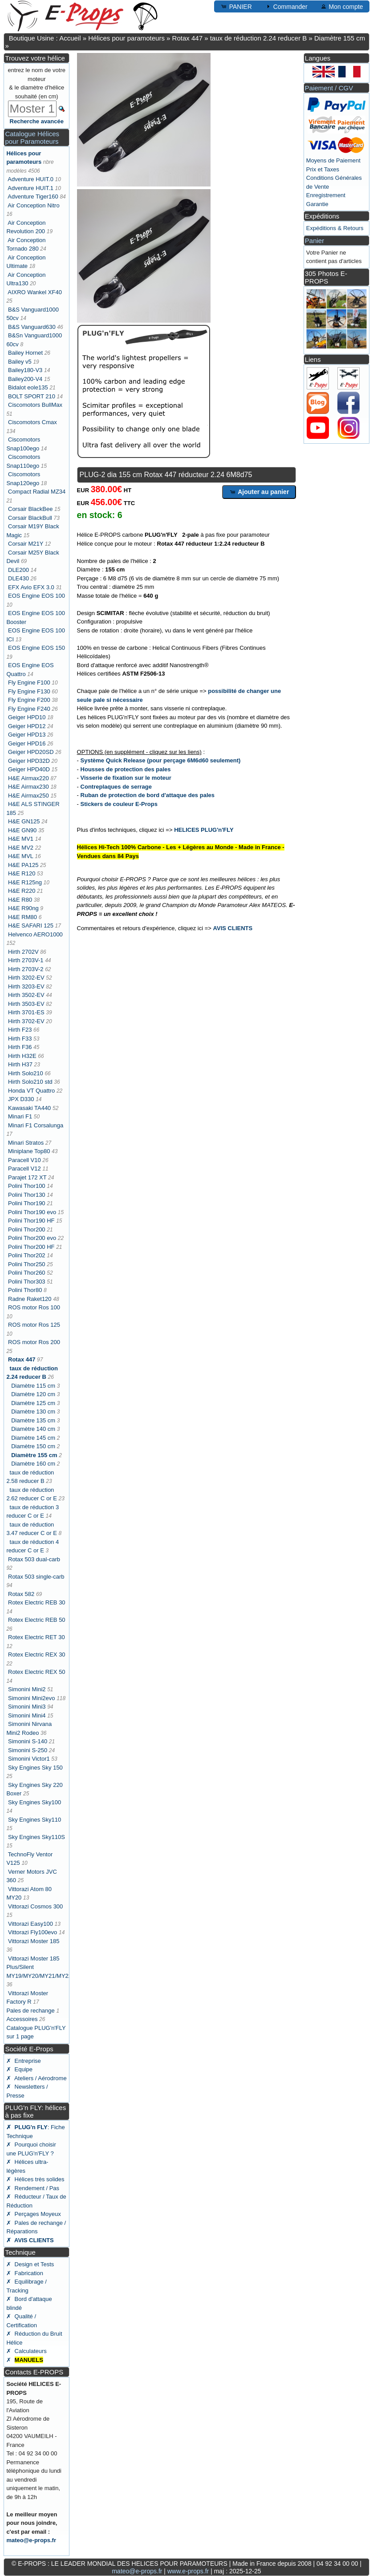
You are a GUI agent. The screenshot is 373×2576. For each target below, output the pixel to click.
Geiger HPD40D (29, 769)
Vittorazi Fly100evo (32, 1932)
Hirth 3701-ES (26, 1012)
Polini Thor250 (26, 1264)
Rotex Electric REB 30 (36, 1602)
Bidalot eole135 (28, 387)
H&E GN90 (22, 830)
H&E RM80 (22, 917)
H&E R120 (21, 873)
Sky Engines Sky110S (36, 1837)
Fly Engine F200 (29, 700)
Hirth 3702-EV (26, 1021)
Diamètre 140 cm (33, 1429)
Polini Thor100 (26, 1186)
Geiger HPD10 (27, 717)
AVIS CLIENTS (233, 928)
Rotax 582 (21, 1594)
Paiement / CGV (329, 88)
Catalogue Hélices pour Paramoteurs (32, 137)
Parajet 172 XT (27, 1177)
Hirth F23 (20, 1029)
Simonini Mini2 (27, 1689)
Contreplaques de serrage (116, 786)
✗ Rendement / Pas (32, 2188)
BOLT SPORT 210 (31, 396)
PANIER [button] (236, 6)
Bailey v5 (20, 361)
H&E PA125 (23, 865)
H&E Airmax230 (28, 786)
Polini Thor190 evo (32, 1212)
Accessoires (21, 2019)
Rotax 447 (187, 38)
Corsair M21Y (25, 543)
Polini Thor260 (26, 1272)
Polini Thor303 (26, 1281)
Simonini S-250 (27, 1750)
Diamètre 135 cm (33, 1420)
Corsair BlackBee (30, 509)
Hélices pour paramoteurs (126, 38)
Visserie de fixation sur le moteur (126, 777)
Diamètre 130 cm (33, 1411)
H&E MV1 (20, 838)
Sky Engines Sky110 (34, 1819)
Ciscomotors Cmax (32, 422)
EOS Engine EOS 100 (36, 595)
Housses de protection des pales (126, 769)
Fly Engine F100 (29, 682)
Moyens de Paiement (333, 160)
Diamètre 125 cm (33, 1403)
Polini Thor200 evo (32, 1238)
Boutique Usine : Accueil (45, 38)
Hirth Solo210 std (30, 1081)
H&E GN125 (24, 821)
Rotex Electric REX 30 (36, 1654)
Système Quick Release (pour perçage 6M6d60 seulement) (161, 760)
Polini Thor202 (26, 1255)
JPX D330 (21, 1099)
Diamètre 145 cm (33, 1437)
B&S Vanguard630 (32, 327)
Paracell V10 (24, 1160)
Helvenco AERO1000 (35, 934)
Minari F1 (20, 1116)
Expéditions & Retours (335, 228)
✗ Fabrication (24, 2273)
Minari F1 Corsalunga (35, 1125)
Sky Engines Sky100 (34, 1802)
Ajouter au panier (259, 491)
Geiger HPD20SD (31, 752)
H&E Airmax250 (28, 795)
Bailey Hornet (25, 352)
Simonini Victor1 (29, 1758)
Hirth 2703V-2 (26, 969)
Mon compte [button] (341, 6)
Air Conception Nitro (33, 205)
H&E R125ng (25, 882)
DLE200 (18, 570)
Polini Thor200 (26, 1229)
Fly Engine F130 (29, 691)
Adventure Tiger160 (33, 196)
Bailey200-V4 (25, 379)
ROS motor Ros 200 (34, 1342)
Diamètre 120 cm (33, 1394)
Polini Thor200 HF (31, 1246)
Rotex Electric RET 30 (36, 1637)
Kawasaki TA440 (29, 1108)
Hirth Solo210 (25, 1073)
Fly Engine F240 (29, 708)
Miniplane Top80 (29, 1151)
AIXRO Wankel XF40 (35, 292)
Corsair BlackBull (30, 517)
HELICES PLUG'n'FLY (204, 829)
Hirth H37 (20, 1064)
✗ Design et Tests (30, 2264)
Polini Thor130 (26, 1194)
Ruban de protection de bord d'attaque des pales (148, 795)
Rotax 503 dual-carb (34, 1559)
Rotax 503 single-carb (36, 1576)
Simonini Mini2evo (31, 1698)
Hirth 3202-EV (26, 977)
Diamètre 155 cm (339, 38)
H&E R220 (21, 890)
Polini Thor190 (26, 1203)
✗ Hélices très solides (35, 2179)
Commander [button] (286, 6)
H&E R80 (20, 899)
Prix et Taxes (322, 169)
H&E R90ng (23, 908)
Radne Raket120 (30, 1299)
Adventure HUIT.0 (30, 179)
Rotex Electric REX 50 (36, 1672)
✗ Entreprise (23, 2061)
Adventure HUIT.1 (30, 188)
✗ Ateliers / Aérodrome (36, 2078)
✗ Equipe (19, 2069)
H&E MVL (20, 856)
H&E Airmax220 (28, 778)
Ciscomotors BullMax (35, 404)
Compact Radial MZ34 (36, 491)
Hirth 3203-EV (26, 986)
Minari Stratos (26, 1142)
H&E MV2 (20, 847)
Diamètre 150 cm (33, 1446)
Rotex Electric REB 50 (36, 1619)
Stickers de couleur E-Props (119, 804)
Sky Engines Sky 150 (35, 1767)
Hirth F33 (20, 1038)
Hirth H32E (22, 1056)
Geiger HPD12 (27, 726)
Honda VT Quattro (31, 1090)
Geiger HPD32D (29, 760)
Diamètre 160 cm (33, 1463)
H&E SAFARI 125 (30, 925)
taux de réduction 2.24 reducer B (258, 38)
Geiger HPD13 (27, 734)
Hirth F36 (20, 1047)
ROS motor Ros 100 (34, 1307)
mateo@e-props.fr (31, 2540)
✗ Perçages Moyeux (33, 2214)
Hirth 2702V (23, 951)
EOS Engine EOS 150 (36, 647)
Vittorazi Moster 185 (33, 1941)
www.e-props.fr (188, 2571)
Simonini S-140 (27, 1741)
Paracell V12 (24, 1168)
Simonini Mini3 (27, 1706)
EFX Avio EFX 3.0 (31, 587)
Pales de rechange (30, 2010)
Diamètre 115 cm (33, 1385)
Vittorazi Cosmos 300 (35, 1906)
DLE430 (18, 578)
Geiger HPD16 (27, 743)
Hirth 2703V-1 (26, 960)
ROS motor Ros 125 (34, 1324)
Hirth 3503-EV (26, 1003)
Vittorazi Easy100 (30, 1923)
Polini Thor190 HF (31, 1220)
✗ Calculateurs (26, 2351)
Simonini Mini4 (27, 1715)
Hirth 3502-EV (26, 995)
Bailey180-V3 (25, 370)
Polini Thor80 (25, 1290)
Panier (314, 240)
